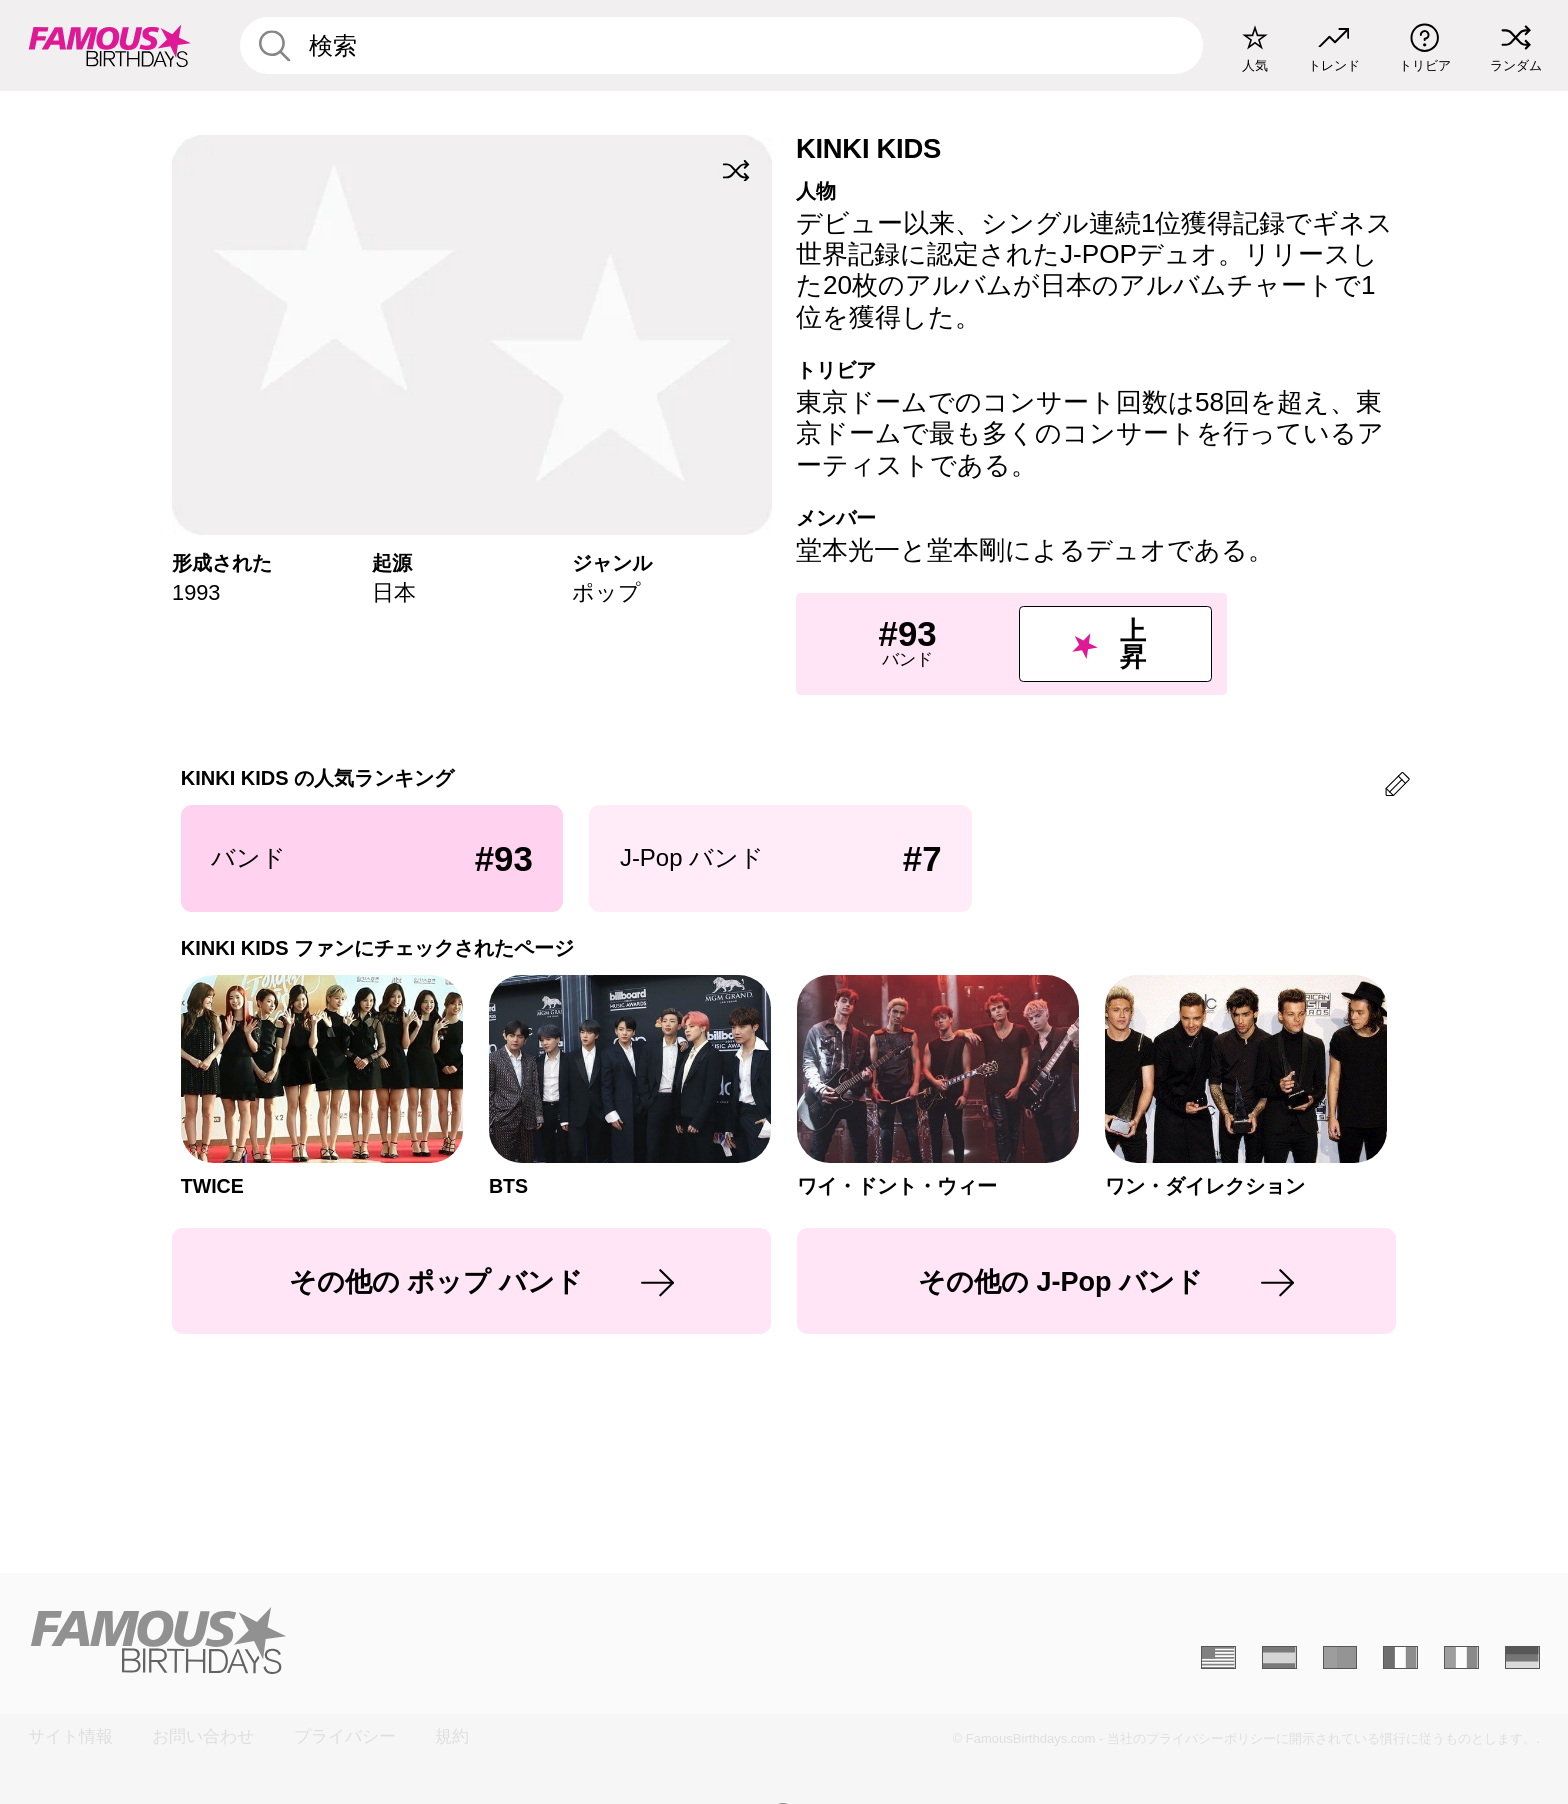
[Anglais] (1218, 1658)
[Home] (399, 1640)
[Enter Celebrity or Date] (722, 45)
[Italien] (1461, 1658)
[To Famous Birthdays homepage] (110, 45)
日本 (394, 592)
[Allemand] (1522, 1658)
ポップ (606, 592)
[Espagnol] (1279, 1658)
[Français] (1400, 1658)
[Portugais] (1340, 1658)
